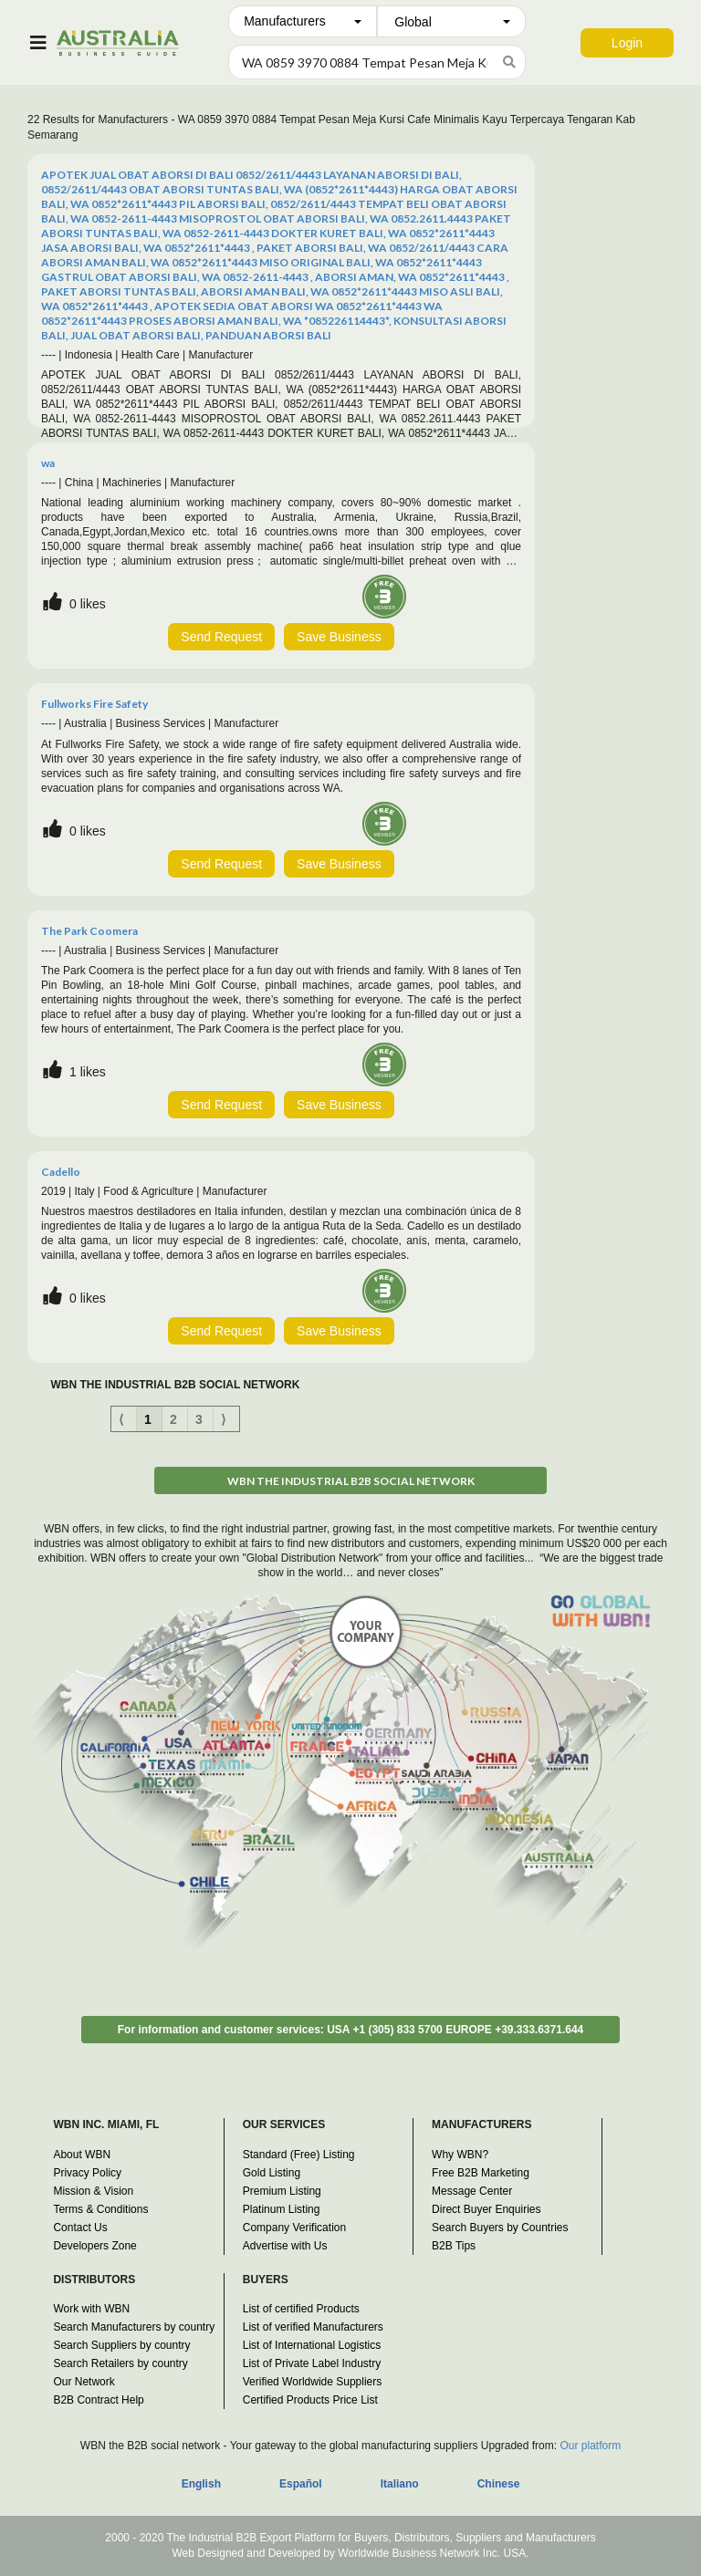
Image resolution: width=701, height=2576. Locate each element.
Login (627, 43)
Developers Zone (94, 2245)
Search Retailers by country (120, 2363)
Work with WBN (91, 2308)
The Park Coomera (89, 931)
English (201, 2483)
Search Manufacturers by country (133, 2327)
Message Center (472, 2191)
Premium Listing (282, 2191)
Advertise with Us (285, 2245)
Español (300, 2483)
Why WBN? (460, 2154)
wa (48, 463)
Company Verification (294, 2227)
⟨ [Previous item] (121, 1419)
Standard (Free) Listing (299, 2154)
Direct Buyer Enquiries (486, 2209)
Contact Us (80, 2227)
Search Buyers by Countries (500, 2227)
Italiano (400, 2483)
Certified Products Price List (310, 2400)
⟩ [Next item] (223, 1419)
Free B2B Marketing (480, 2172)
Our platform (590, 2445)
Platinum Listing (281, 2209)
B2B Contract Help (98, 2400)
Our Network (83, 2381)
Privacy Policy (87, 2172)
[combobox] (302, 21)
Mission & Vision (93, 2191)
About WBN (81, 2154)
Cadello (60, 1172)
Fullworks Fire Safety (94, 704)
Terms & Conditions (100, 2209)
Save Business (339, 636)
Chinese (498, 2483)
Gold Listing (271, 2172)
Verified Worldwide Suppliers (312, 2381)
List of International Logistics (312, 2345)
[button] (302, 21)
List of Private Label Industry (312, 2363)
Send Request (221, 636)
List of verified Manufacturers (313, 2327)
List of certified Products (301, 2308)
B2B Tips (454, 2245)
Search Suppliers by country (121, 2345)
